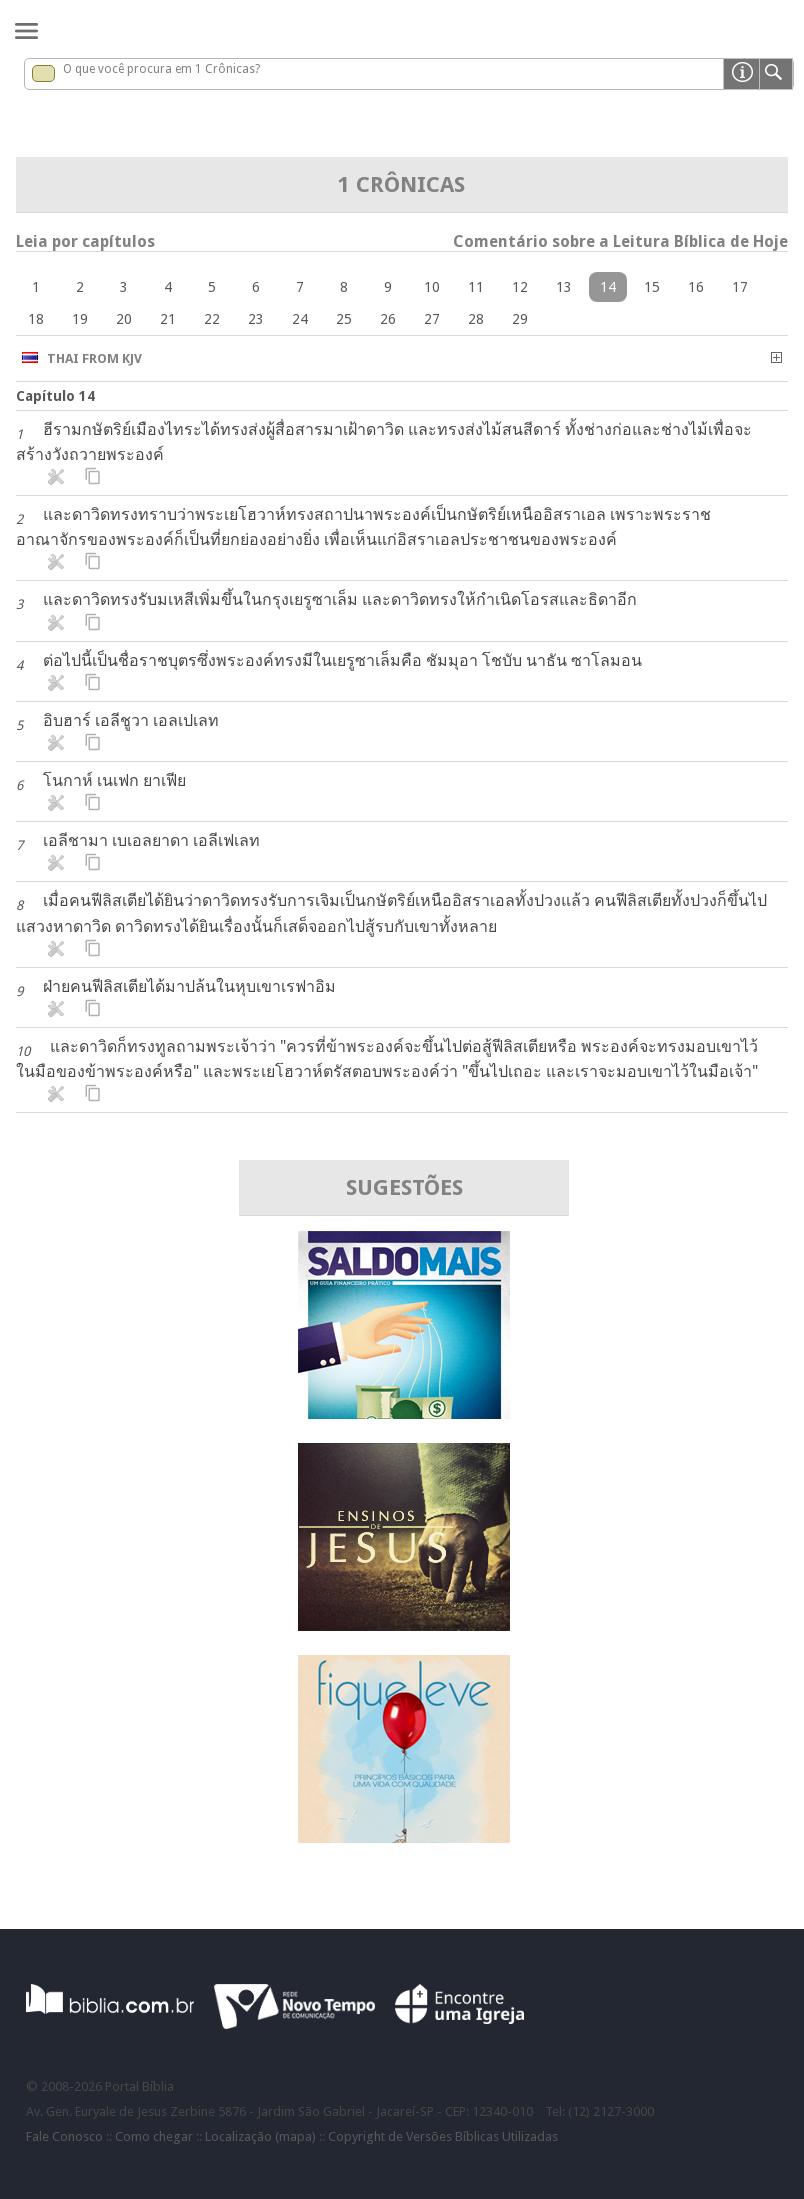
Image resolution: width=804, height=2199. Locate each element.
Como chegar (154, 2136)
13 (564, 287)
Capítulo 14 (55, 396)
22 (212, 319)
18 (36, 319)
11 (476, 287)
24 (300, 319)
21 (168, 319)
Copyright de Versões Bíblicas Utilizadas (443, 2136)
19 (80, 319)
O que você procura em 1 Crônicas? (161, 69)
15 (652, 287)
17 (740, 287)
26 (388, 319)
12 (520, 287)
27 (432, 319)
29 (520, 319)
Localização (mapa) (260, 2136)
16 (696, 287)
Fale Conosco (64, 2136)
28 (476, 319)
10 (432, 287)
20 (124, 319)
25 (344, 319)
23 (256, 319)
